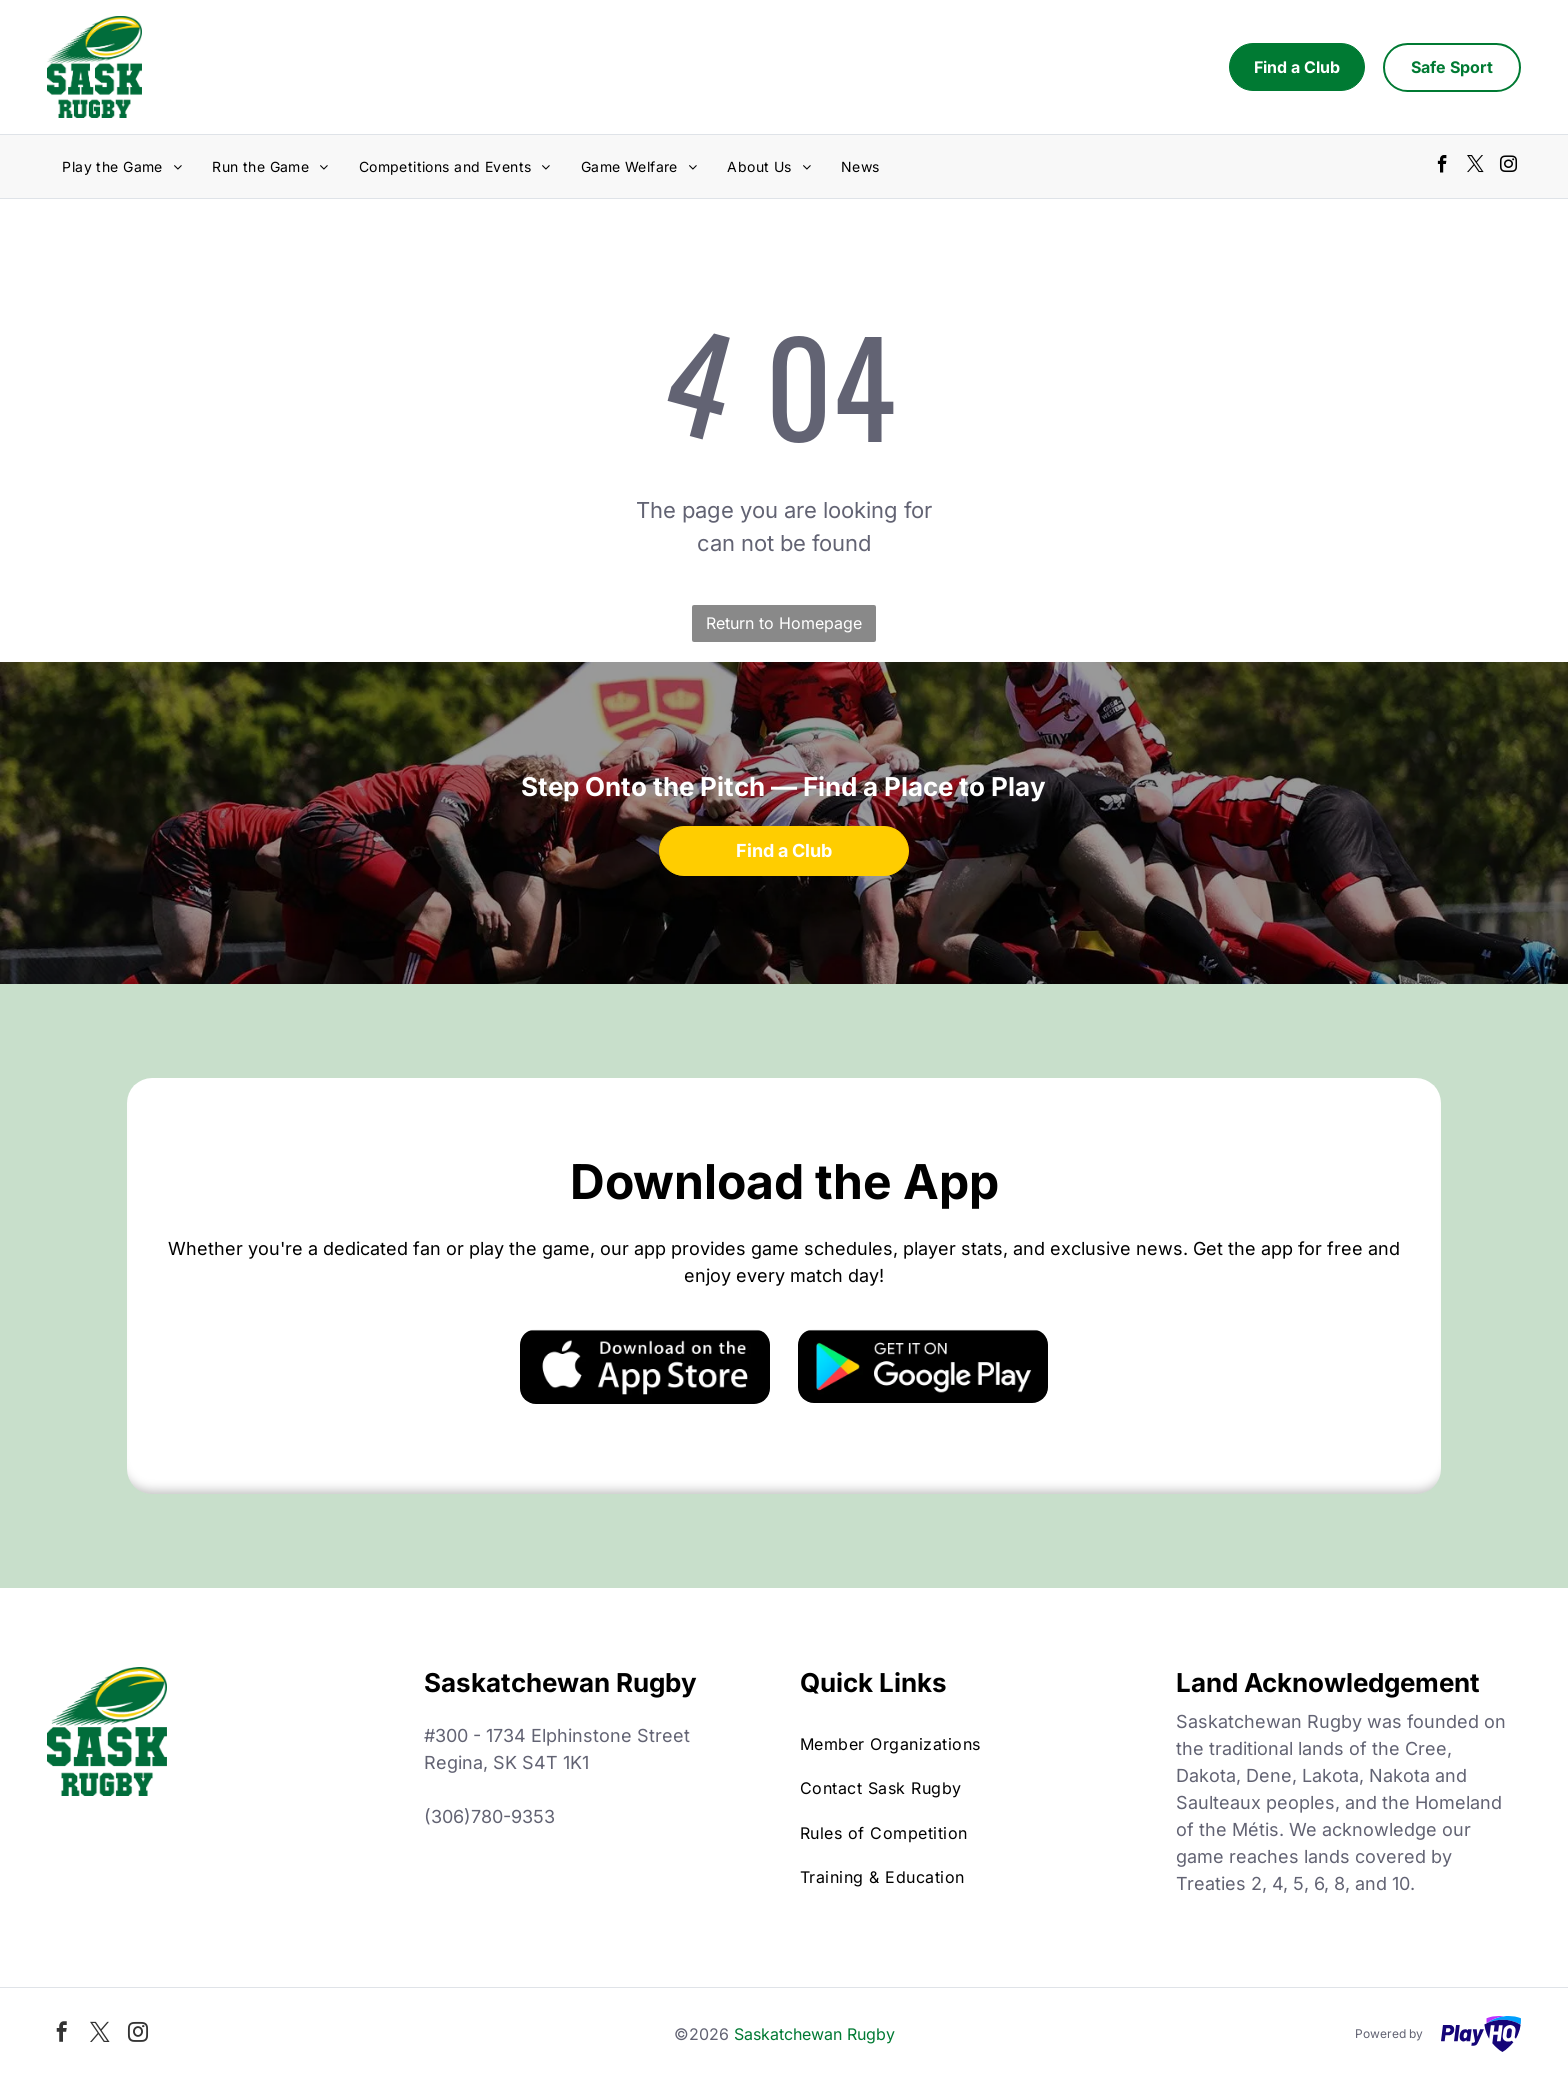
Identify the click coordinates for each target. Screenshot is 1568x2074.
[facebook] (1442, 167)
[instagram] (1508, 167)
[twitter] (1475, 167)
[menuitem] (122, 166)
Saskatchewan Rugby (814, 2034)
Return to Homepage (784, 623)
